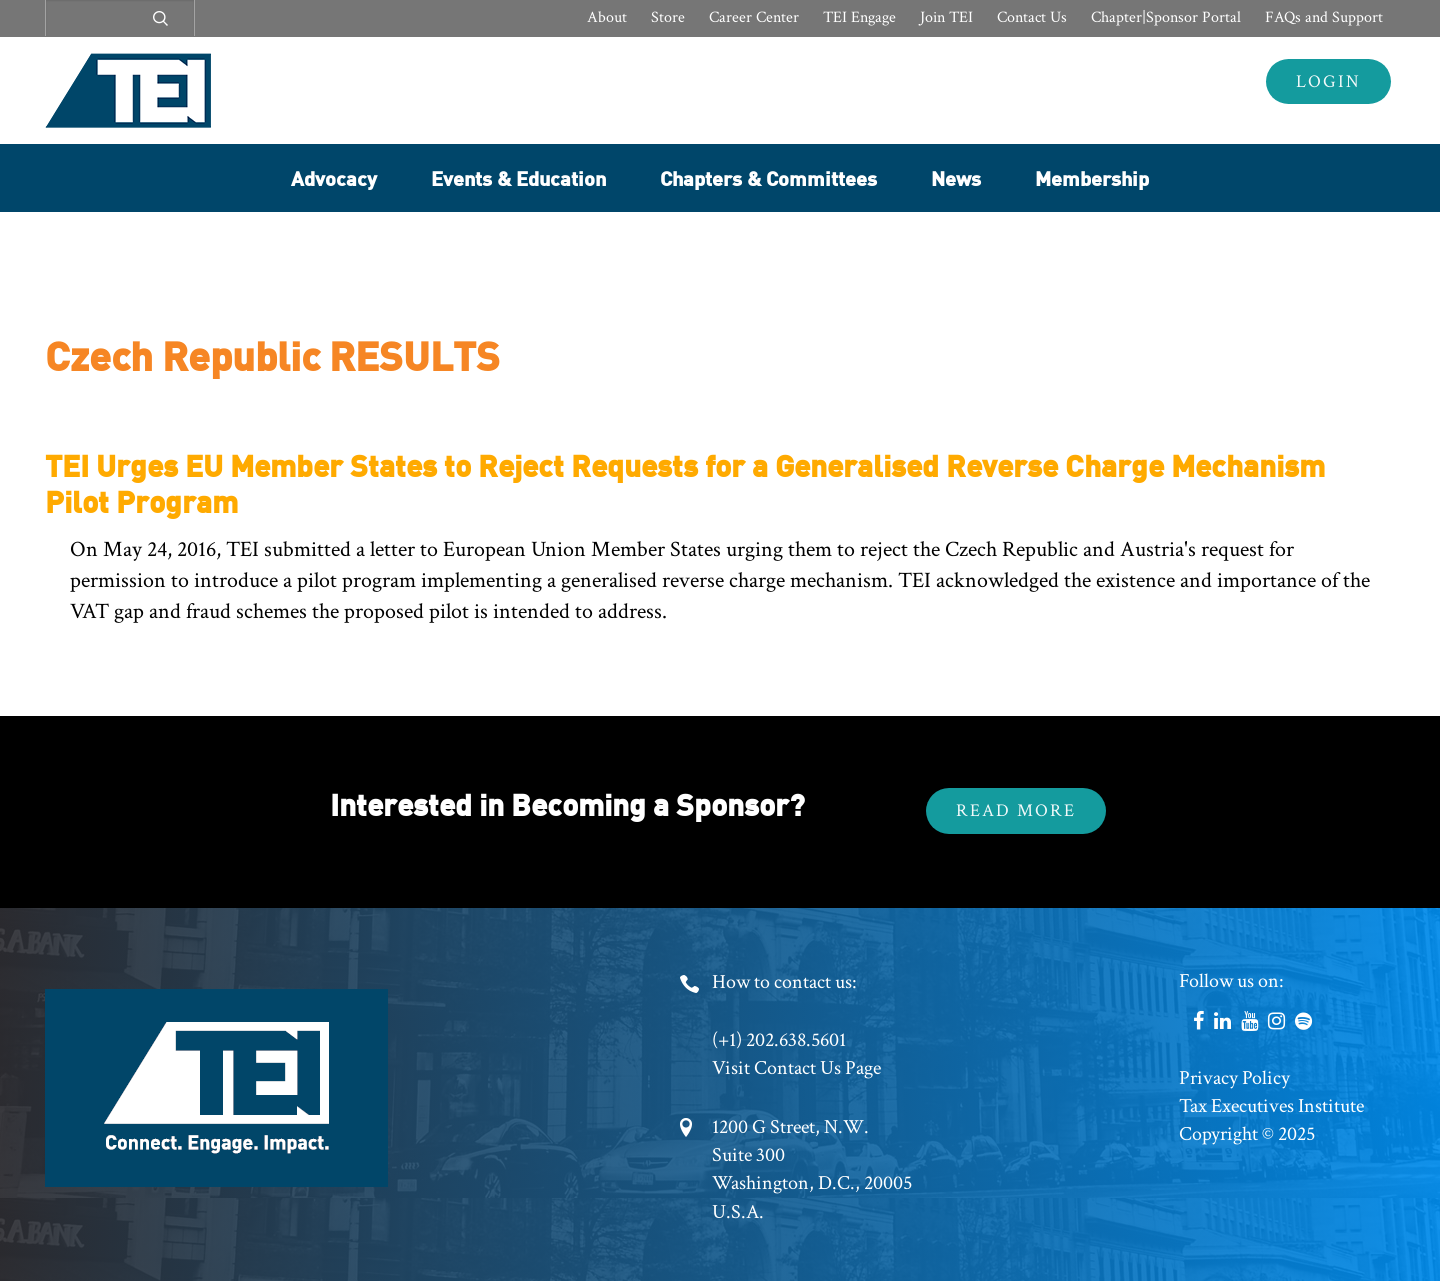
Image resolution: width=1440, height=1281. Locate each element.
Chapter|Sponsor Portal (1166, 17)
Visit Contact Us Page (796, 1068)
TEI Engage (859, 17)
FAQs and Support (1324, 17)
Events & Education (518, 177)
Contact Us (1032, 17)
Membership (1092, 177)
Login (1328, 81)
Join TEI (946, 17)
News (956, 177)
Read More (1016, 810)
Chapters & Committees (768, 177)
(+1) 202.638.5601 (779, 1040)
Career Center (754, 17)
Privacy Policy (1234, 1078)
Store (668, 17)
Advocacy (334, 177)
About (607, 17)
